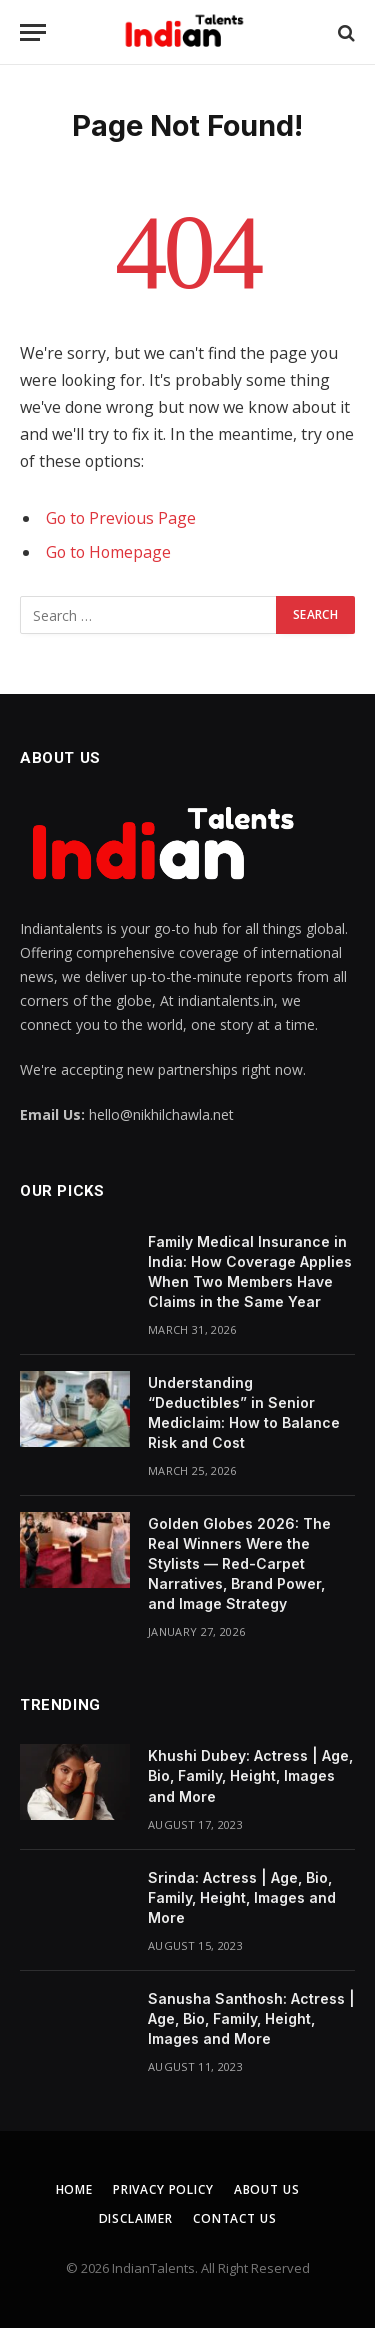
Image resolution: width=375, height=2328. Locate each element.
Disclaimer (136, 2218)
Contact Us (234, 2218)
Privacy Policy (163, 2189)
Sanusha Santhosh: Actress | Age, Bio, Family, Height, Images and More (251, 2018)
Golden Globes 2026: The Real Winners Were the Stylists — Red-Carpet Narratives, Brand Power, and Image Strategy (239, 1563)
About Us (267, 2189)
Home (74, 2189)
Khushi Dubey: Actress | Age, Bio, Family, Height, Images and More (250, 1775)
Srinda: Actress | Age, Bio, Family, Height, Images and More (242, 1897)
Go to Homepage (108, 552)
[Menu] (33, 32)
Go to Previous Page (121, 518)
